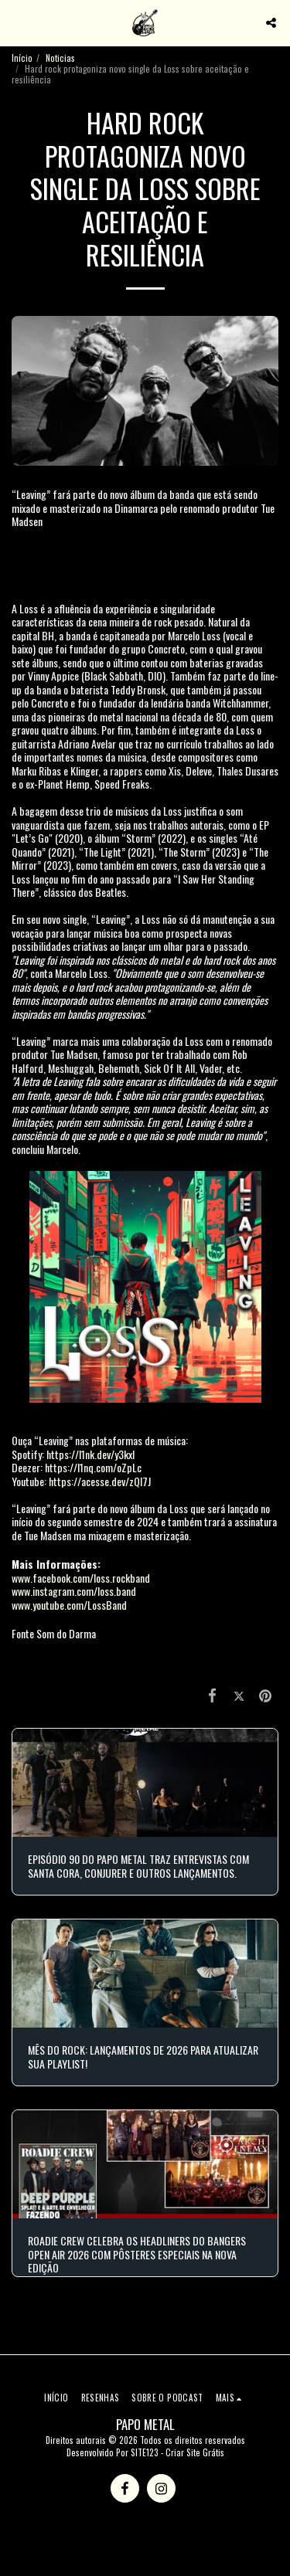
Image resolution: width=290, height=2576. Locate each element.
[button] (17, 22)
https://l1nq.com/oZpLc (93, 1467)
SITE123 (145, 2452)
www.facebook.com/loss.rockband (81, 1578)
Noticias (60, 58)
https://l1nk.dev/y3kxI (90, 1454)
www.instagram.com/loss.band (74, 1591)
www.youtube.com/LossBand (69, 1605)
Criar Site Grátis (194, 2452)
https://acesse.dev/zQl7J (100, 1481)
